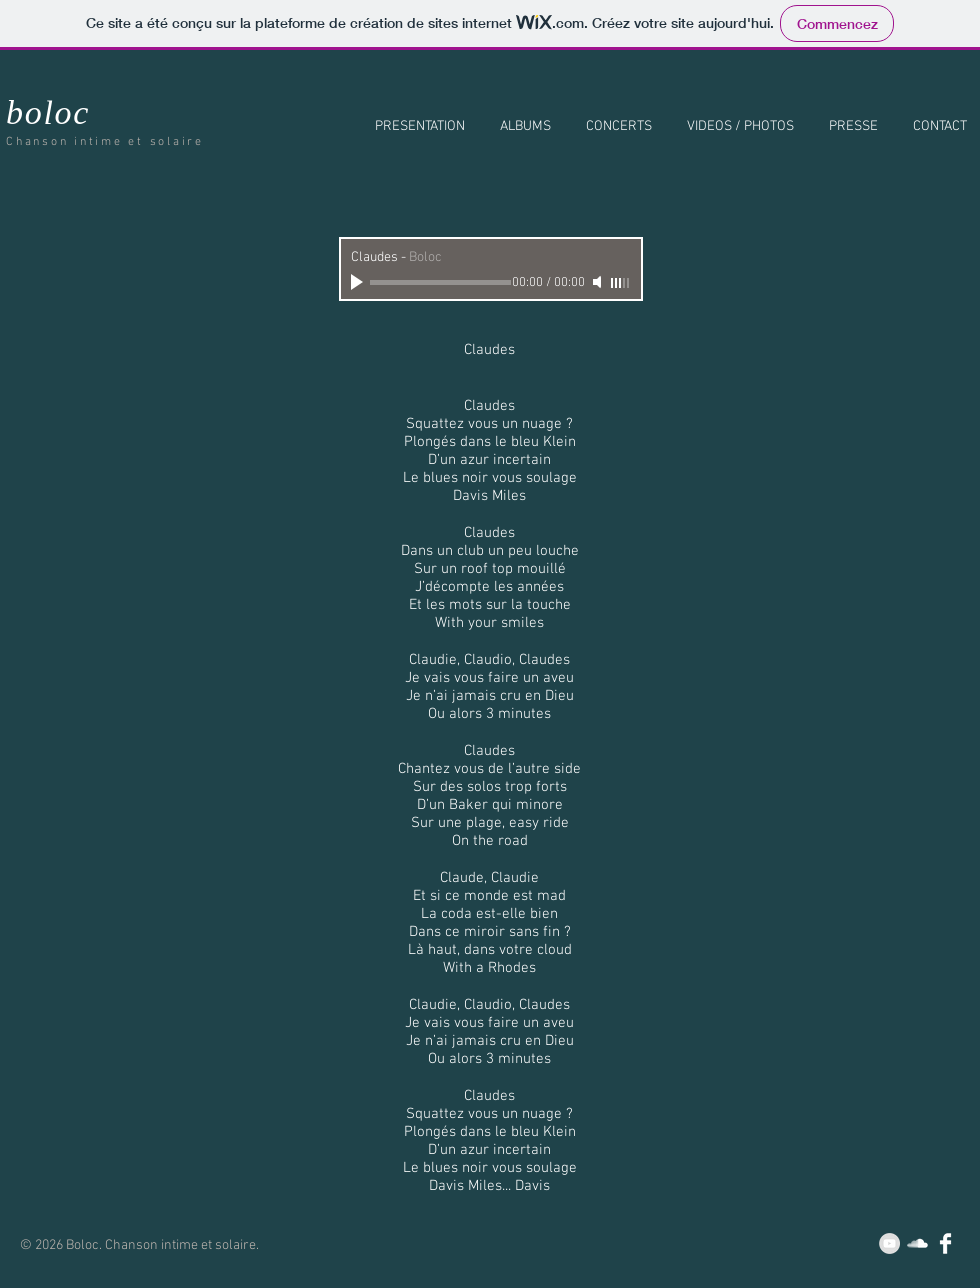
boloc (48, 112)
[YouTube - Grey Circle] (889, 1243)
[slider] (621, 283)
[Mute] (599, 282)
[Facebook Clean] (945, 1243)
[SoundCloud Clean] (917, 1243)
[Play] (359, 282)
